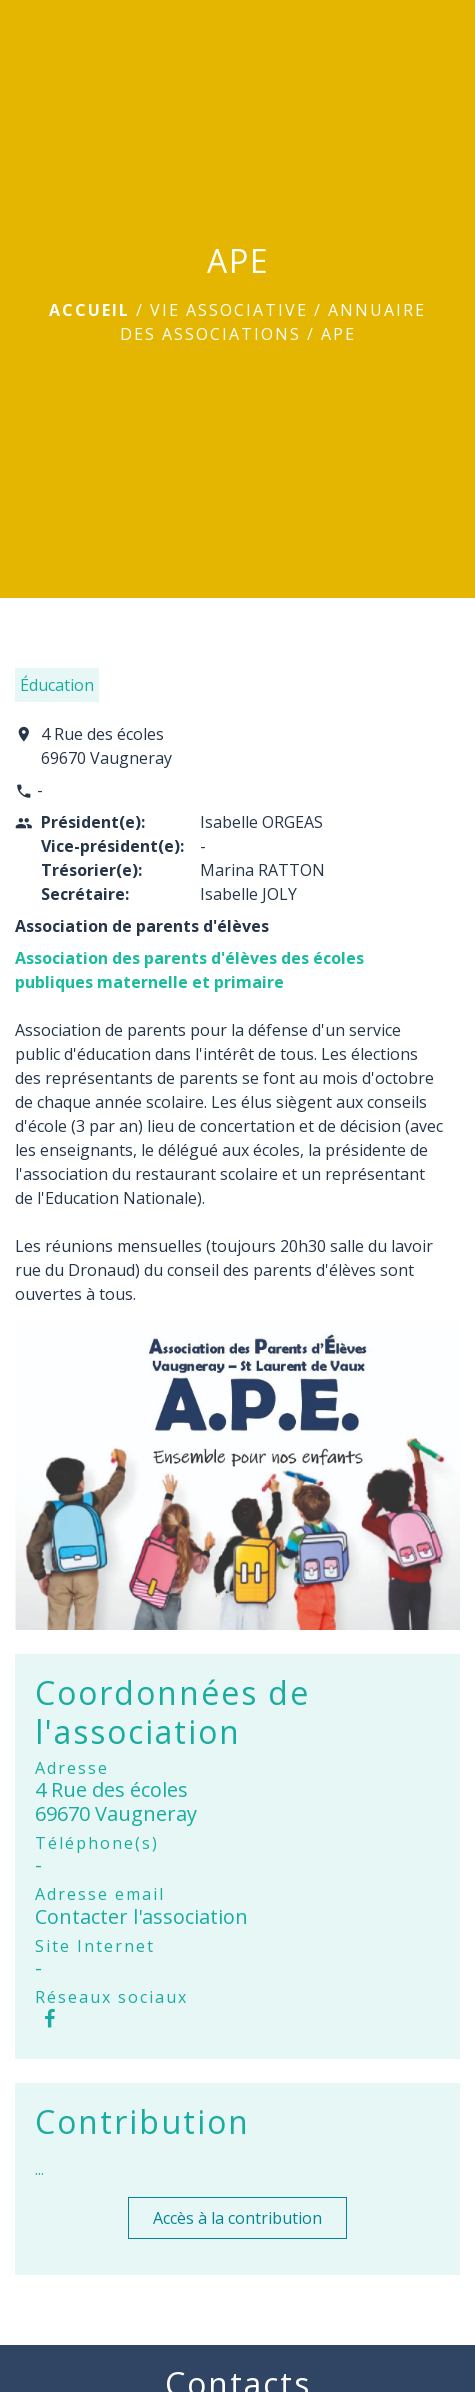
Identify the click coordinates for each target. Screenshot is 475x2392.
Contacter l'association (141, 1916)
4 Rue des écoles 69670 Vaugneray (106, 746)
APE (338, 334)
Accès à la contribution (237, 2218)
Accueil (89, 310)
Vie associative (229, 310)
